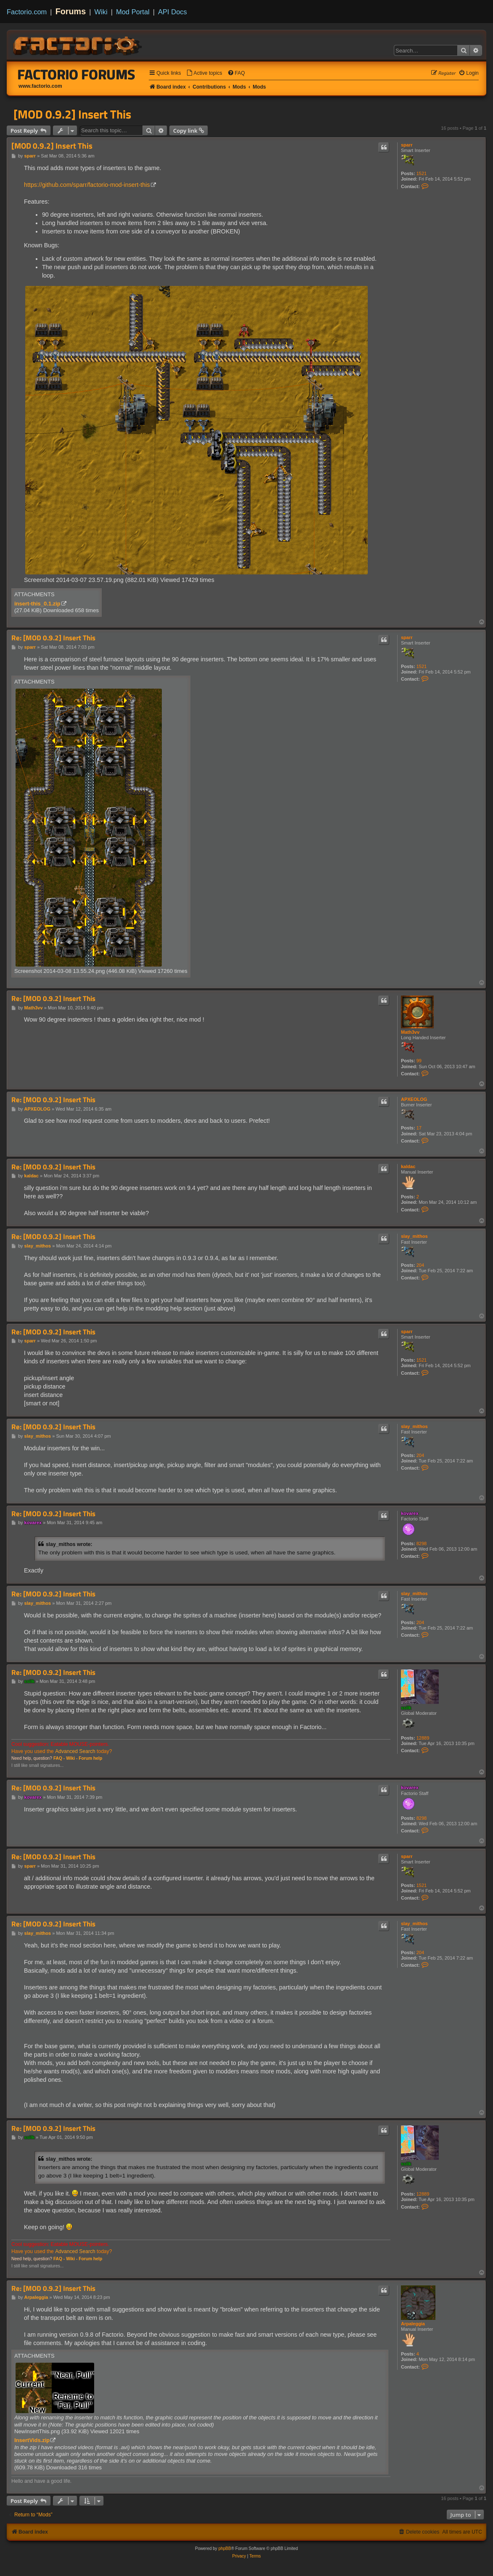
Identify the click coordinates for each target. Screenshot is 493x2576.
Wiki (101, 12)
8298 (422, 1543)
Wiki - (71, 1758)
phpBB (225, 2548)
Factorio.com (27, 12)
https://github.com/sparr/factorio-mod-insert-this (87, 184)
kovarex (410, 1513)
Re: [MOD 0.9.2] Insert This (53, 638)
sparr (407, 144)
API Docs (172, 12)
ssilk (406, 1707)
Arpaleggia (413, 2323)
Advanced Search (75, 1751)
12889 (423, 1737)
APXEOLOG (414, 1099)
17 (419, 1127)
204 (420, 1265)
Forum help (90, 1758)
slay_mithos (414, 1236)
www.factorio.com (40, 86)
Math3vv (410, 1032)
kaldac (408, 1166)
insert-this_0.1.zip (37, 603)
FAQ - (59, 1758)
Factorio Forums (76, 74)
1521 (422, 173)
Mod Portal (133, 12)
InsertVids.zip (32, 2440)
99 (419, 1060)
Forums (70, 11)
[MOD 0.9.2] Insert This (72, 114)
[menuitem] (204, 73)
